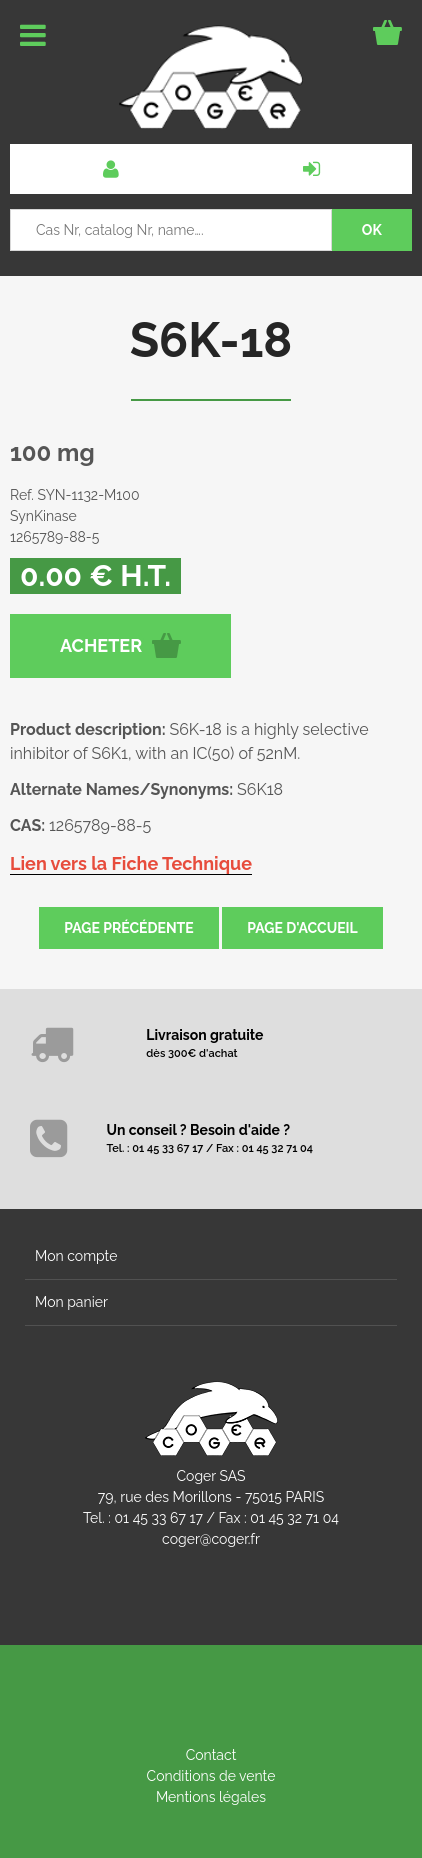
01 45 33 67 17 (159, 1518)
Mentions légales (211, 1797)
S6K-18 (211, 340)
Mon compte (76, 1256)
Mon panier (71, 1302)
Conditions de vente (211, 1776)
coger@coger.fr (211, 1539)
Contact (211, 1755)
